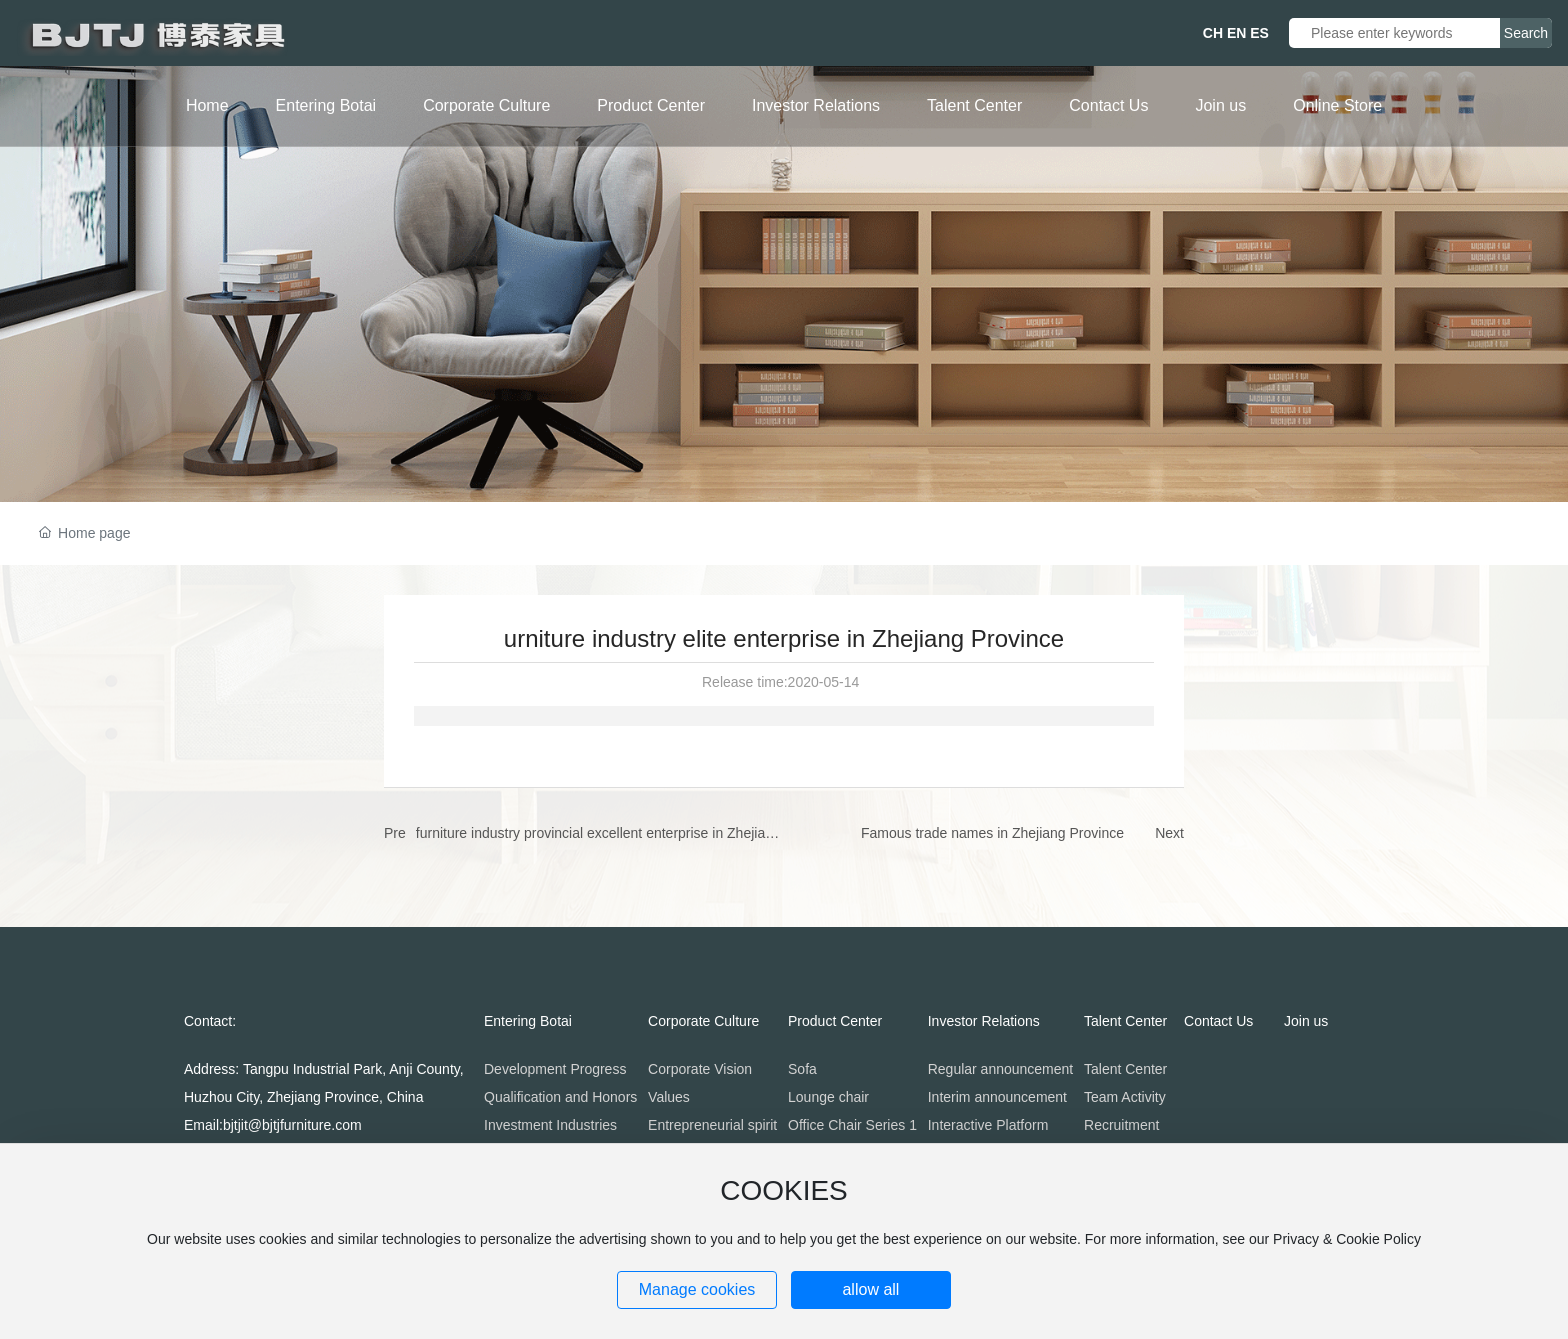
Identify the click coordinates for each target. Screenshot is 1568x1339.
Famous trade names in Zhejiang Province (992, 833)
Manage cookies (697, 1289)
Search (1526, 33)
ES (1259, 33)
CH (1213, 33)
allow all (870, 1289)
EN (1236, 33)
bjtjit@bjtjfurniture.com (292, 1125)
